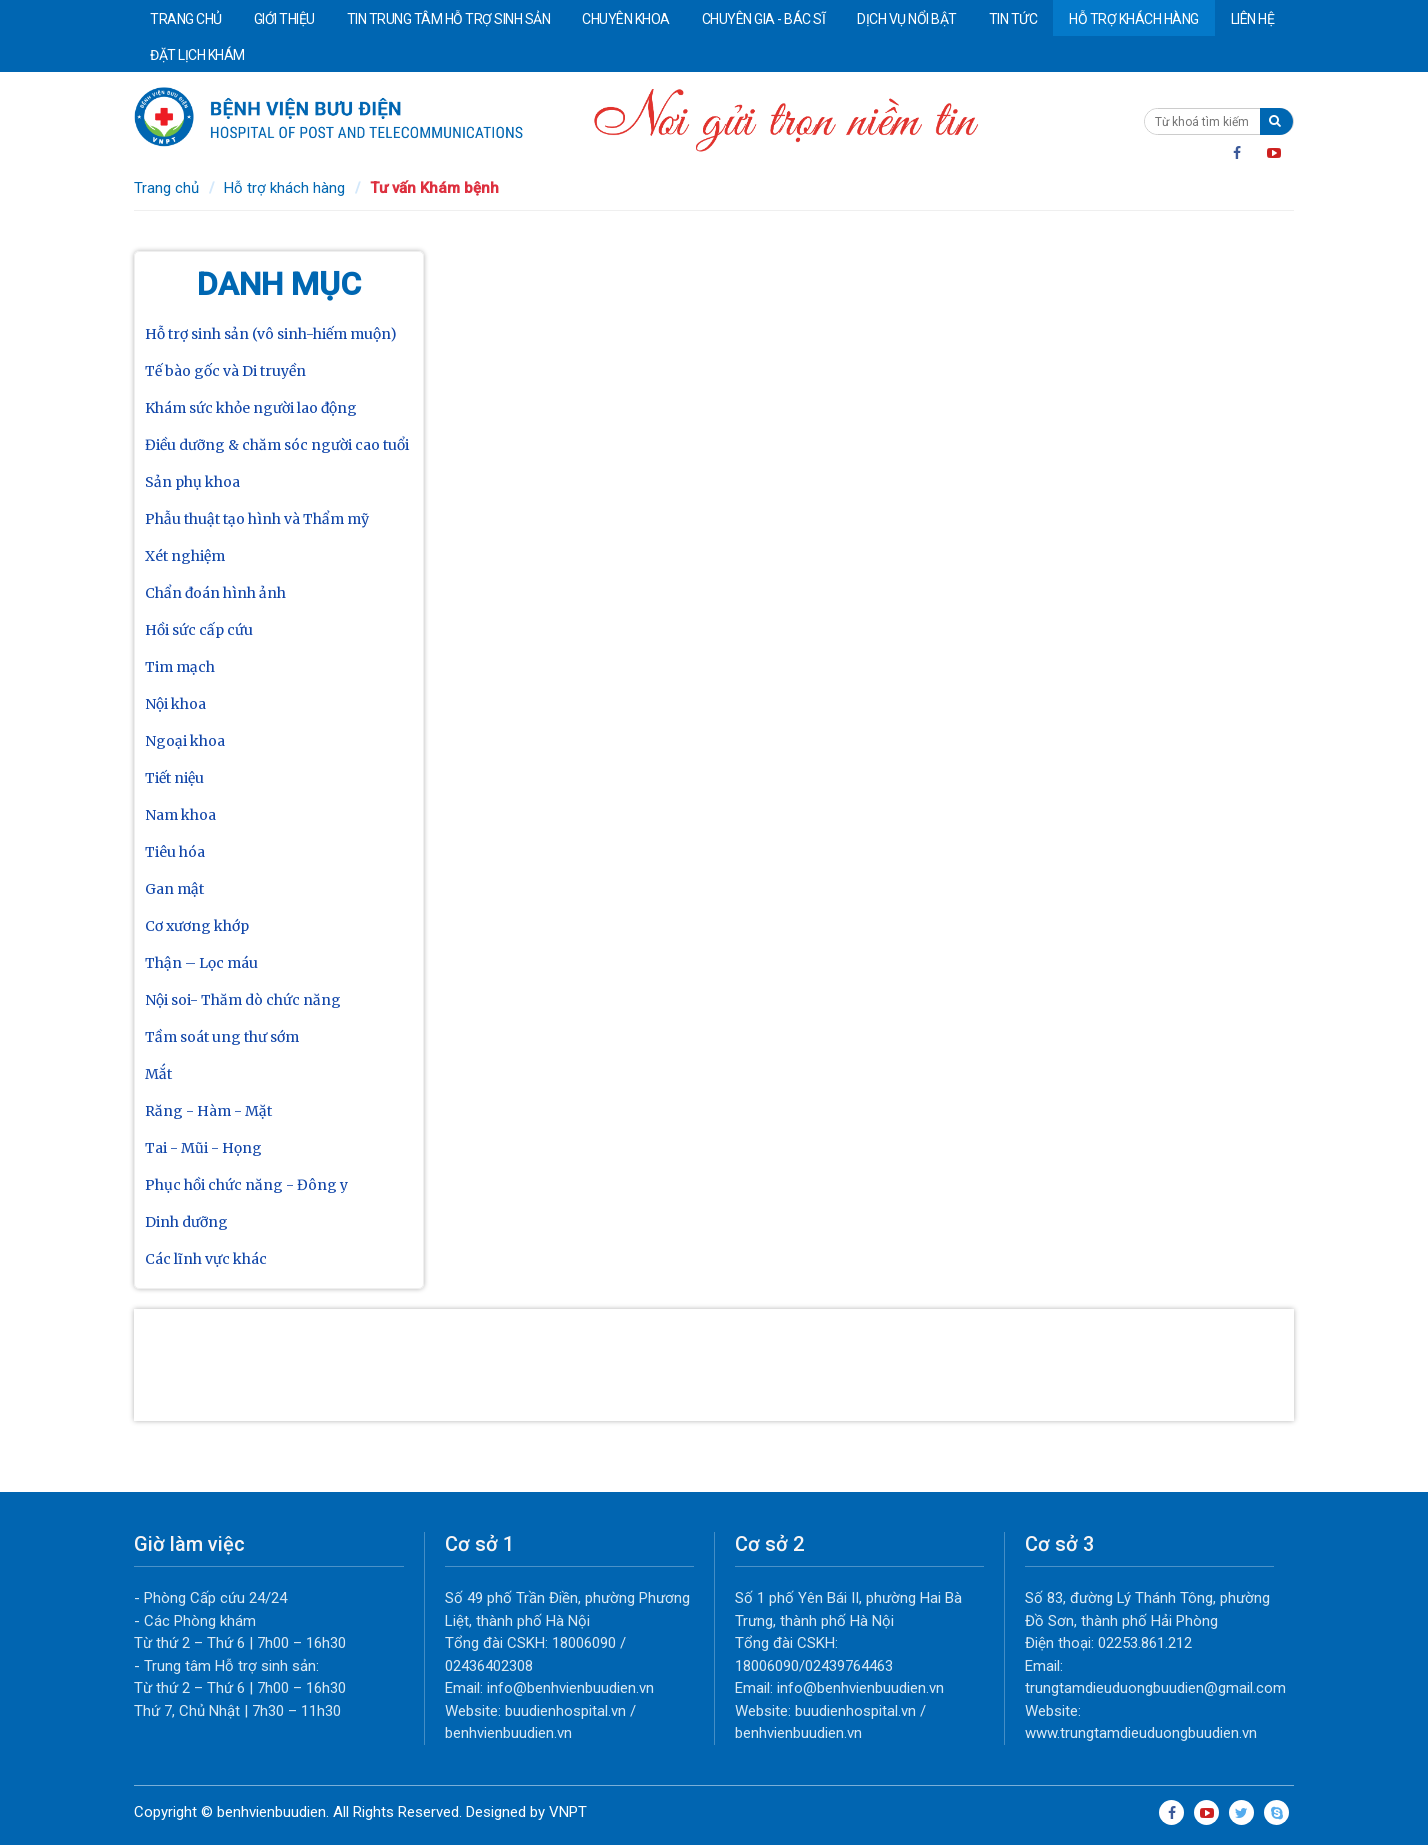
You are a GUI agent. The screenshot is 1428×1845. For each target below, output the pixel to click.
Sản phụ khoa (192, 482)
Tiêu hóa (175, 852)
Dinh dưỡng (186, 1222)
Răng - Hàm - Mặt (208, 1111)
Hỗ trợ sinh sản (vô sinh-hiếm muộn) (271, 334)
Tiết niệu (174, 778)
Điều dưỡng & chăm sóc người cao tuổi (277, 445)
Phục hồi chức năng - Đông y (246, 1185)
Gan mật (174, 889)
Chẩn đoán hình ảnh (215, 593)
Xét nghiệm (185, 556)
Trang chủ (166, 188)
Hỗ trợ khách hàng (284, 188)
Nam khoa (180, 815)
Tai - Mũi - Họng (203, 1148)
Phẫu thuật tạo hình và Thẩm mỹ (257, 519)
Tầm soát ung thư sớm (222, 1037)
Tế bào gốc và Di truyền (225, 371)
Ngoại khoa (185, 741)
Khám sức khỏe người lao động (251, 408)
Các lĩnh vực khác (206, 1259)
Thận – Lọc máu (201, 963)
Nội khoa (175, 704)
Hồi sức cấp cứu (199, 630)
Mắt (158, 1074)
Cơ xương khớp (197, 926)
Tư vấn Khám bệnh (434, 188)
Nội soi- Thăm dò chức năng (243, 1000)
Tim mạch (180, 667)
